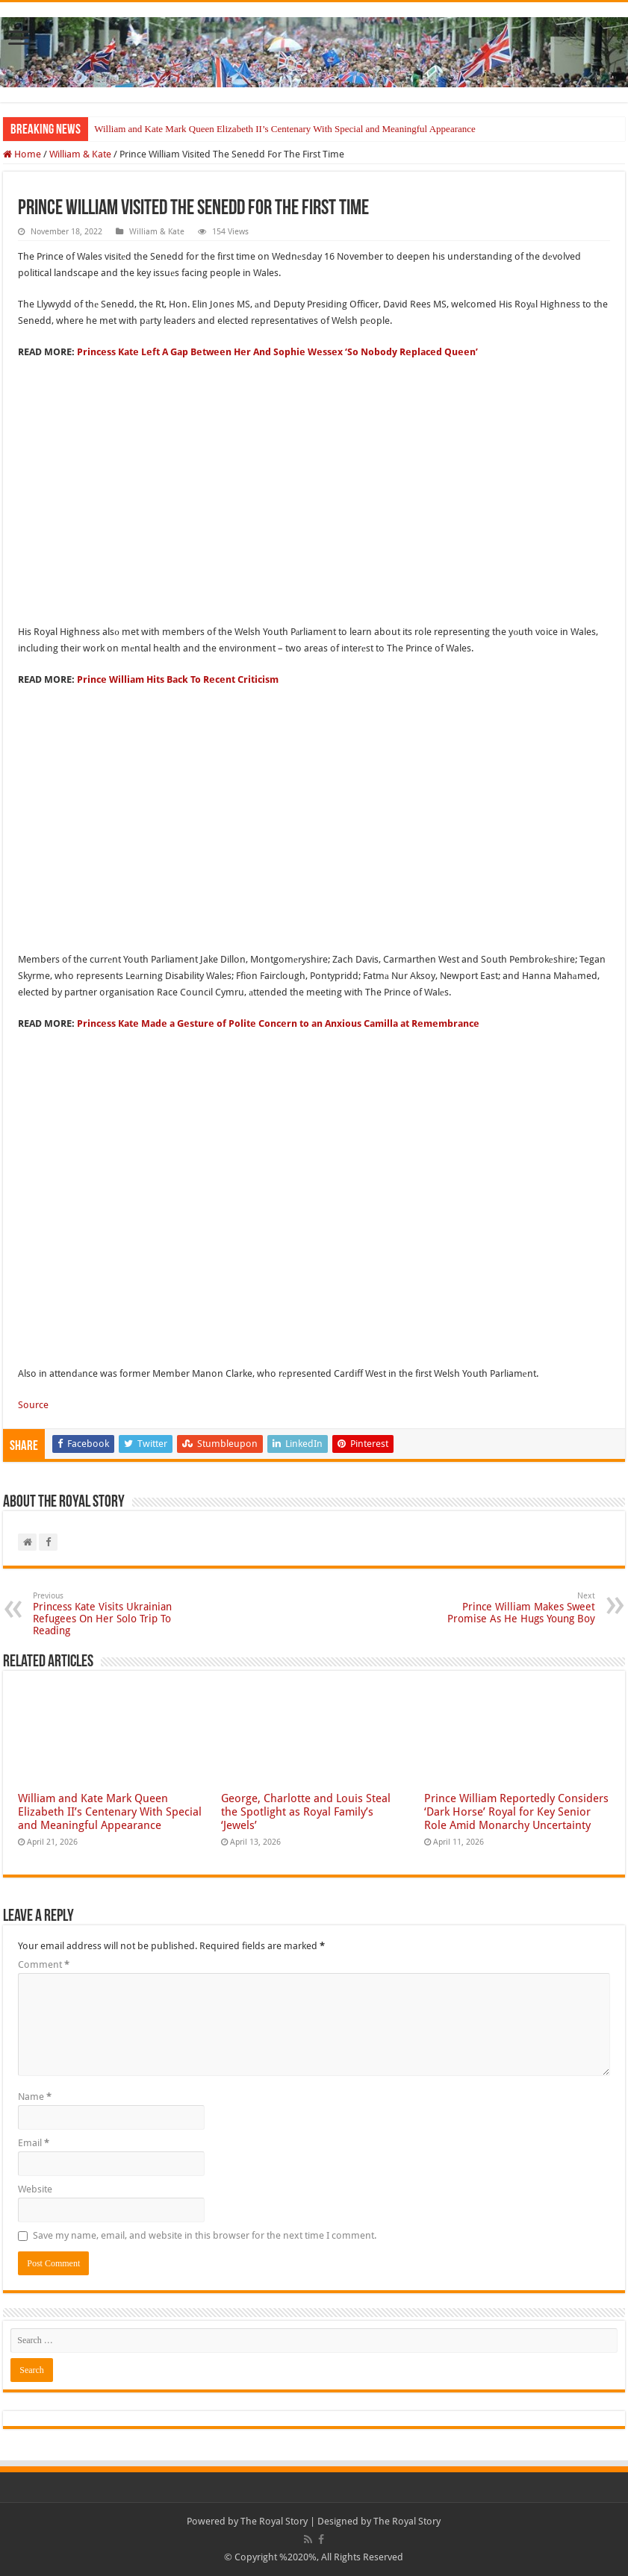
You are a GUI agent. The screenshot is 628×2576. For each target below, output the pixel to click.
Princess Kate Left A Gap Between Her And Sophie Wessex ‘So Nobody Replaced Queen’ (277, 351)
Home (22, 154)
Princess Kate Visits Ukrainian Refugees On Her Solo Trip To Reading (109, 1613)
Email (33, 2142)
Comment (43, 1964)
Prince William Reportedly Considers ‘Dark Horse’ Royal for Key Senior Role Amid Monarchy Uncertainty (516, 1812)
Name (35, 2096)
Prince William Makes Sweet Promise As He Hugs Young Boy (518, 1608)
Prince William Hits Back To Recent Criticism (178, 679)
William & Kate (80, 154)
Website (35, 2189)
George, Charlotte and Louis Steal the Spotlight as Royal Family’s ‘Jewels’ (306, 1812)
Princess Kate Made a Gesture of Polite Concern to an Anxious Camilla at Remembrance (278, 1023)
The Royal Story (274, 2521)
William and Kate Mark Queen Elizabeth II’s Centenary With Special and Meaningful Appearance (285, 128)
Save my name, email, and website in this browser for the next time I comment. (204, 2235)
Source (33, 1404)
